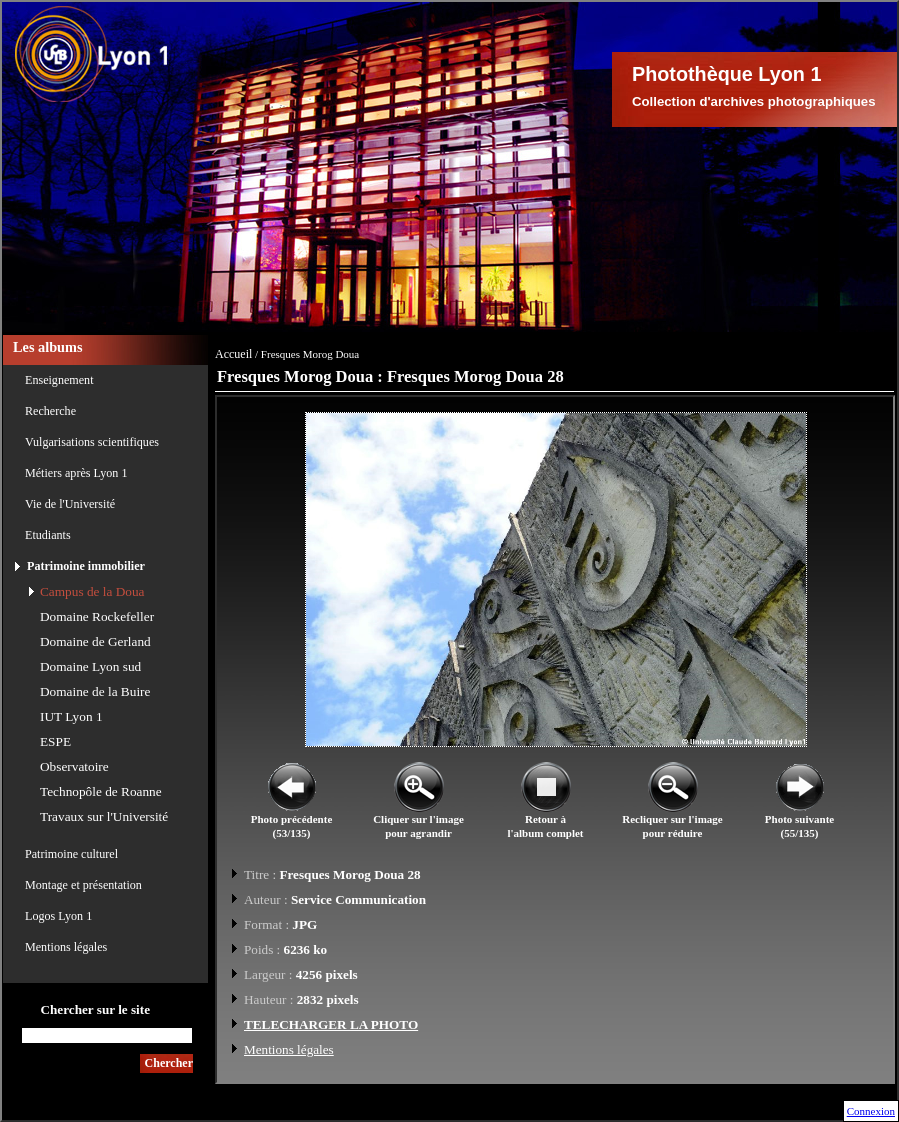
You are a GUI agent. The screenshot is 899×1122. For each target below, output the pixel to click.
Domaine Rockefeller (97, 616)
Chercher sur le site (95, 1009)
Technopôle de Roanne (101, 791)
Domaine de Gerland (95, 641)
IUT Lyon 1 (71, 716)
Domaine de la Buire (95, 691)
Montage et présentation (83, 885)
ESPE (55, 741)
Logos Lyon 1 (58, 916)
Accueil (233, 354)
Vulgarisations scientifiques (92, 442)
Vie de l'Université (70, 504)
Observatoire (74, 766)
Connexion (871, 1111)
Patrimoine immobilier (86, 566)
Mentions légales (66, 947)
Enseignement (59, 380)
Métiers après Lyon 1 (76, 473)
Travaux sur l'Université (104, 816)
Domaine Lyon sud (90, 666)
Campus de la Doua (92, 591)
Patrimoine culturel (71, 854)
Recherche (50, 411)
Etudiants (48, 535)
